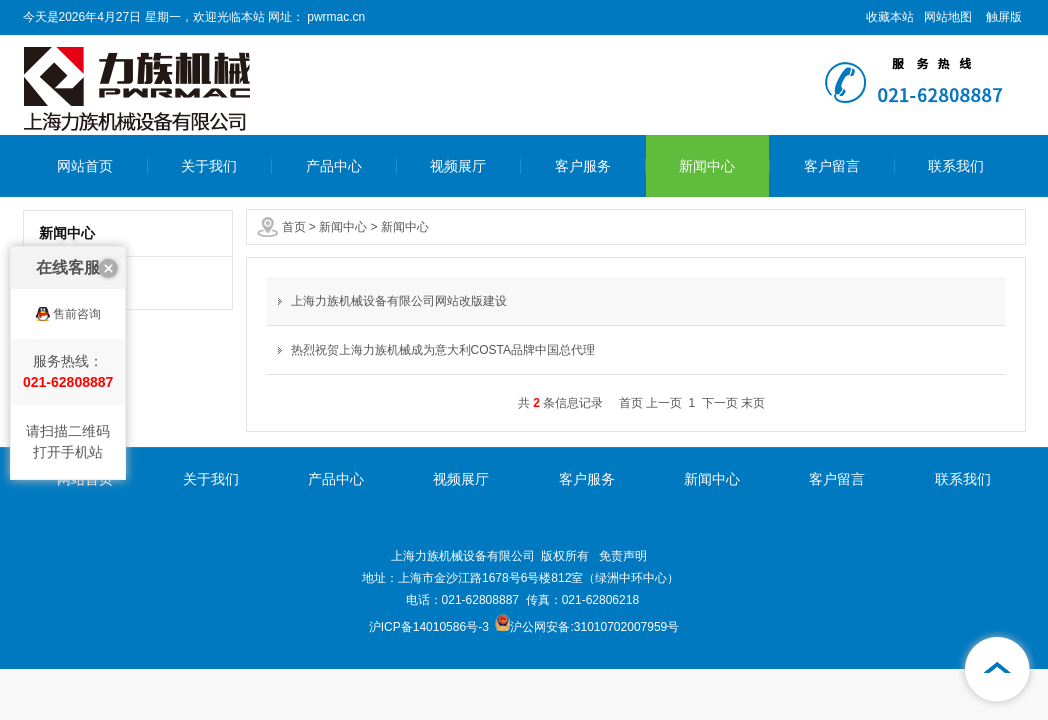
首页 (294, 227)
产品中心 (334, 166)
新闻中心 (707, 166)
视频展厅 (458, 166)
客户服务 (583, 166)
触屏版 (1004, 17)
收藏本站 (890, 17)
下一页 (720, 403)
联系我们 (956, 166)
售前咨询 (77, 323)
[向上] (998, 670)
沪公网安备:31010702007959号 (587, 627)
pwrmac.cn (334, 17)
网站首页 (85, 166)
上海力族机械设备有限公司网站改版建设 (399, 301)
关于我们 (209, 166)
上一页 (664, 403)
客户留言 (832, 166)
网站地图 (948, 17)
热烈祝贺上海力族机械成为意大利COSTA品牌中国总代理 (443, 350)
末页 (753, 403)
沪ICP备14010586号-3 (429, 627)
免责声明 (623, 556)
